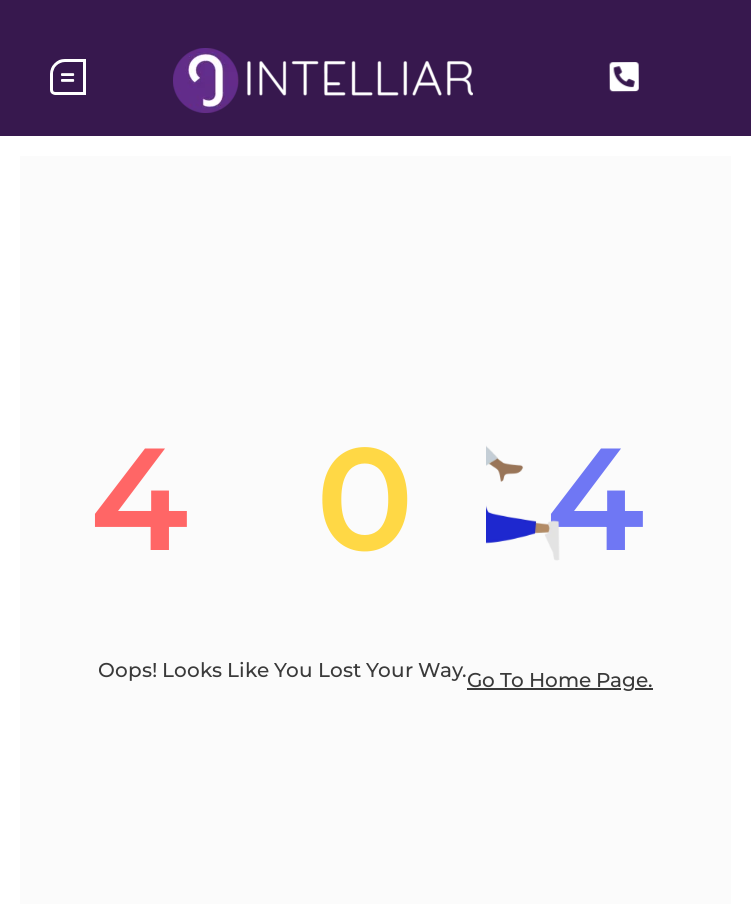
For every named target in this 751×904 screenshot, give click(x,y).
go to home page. (560, 680)
